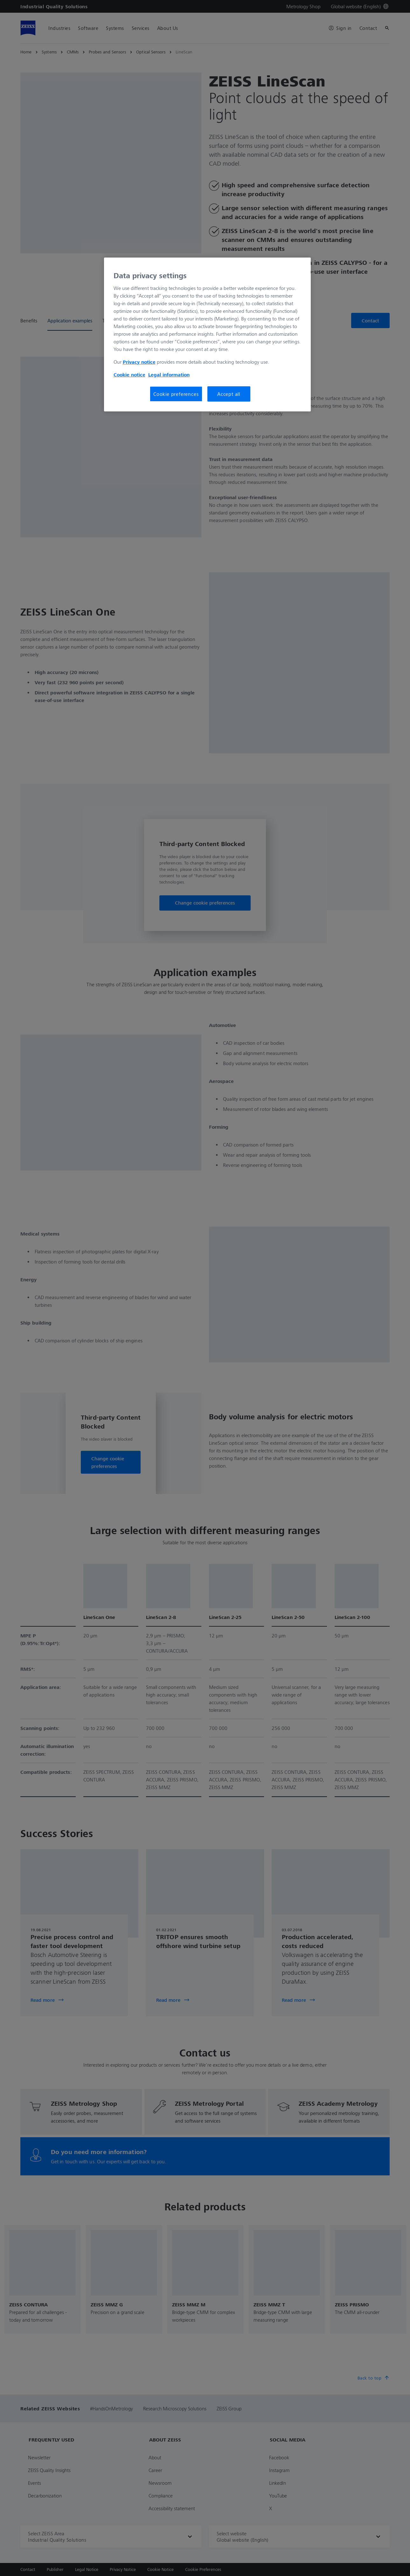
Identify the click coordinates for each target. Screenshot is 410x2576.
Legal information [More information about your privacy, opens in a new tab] (169, 374)
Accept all (228, 393)
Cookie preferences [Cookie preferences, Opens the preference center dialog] (175, 393)
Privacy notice (139, 361)
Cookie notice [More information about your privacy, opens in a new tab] (129, 374)
